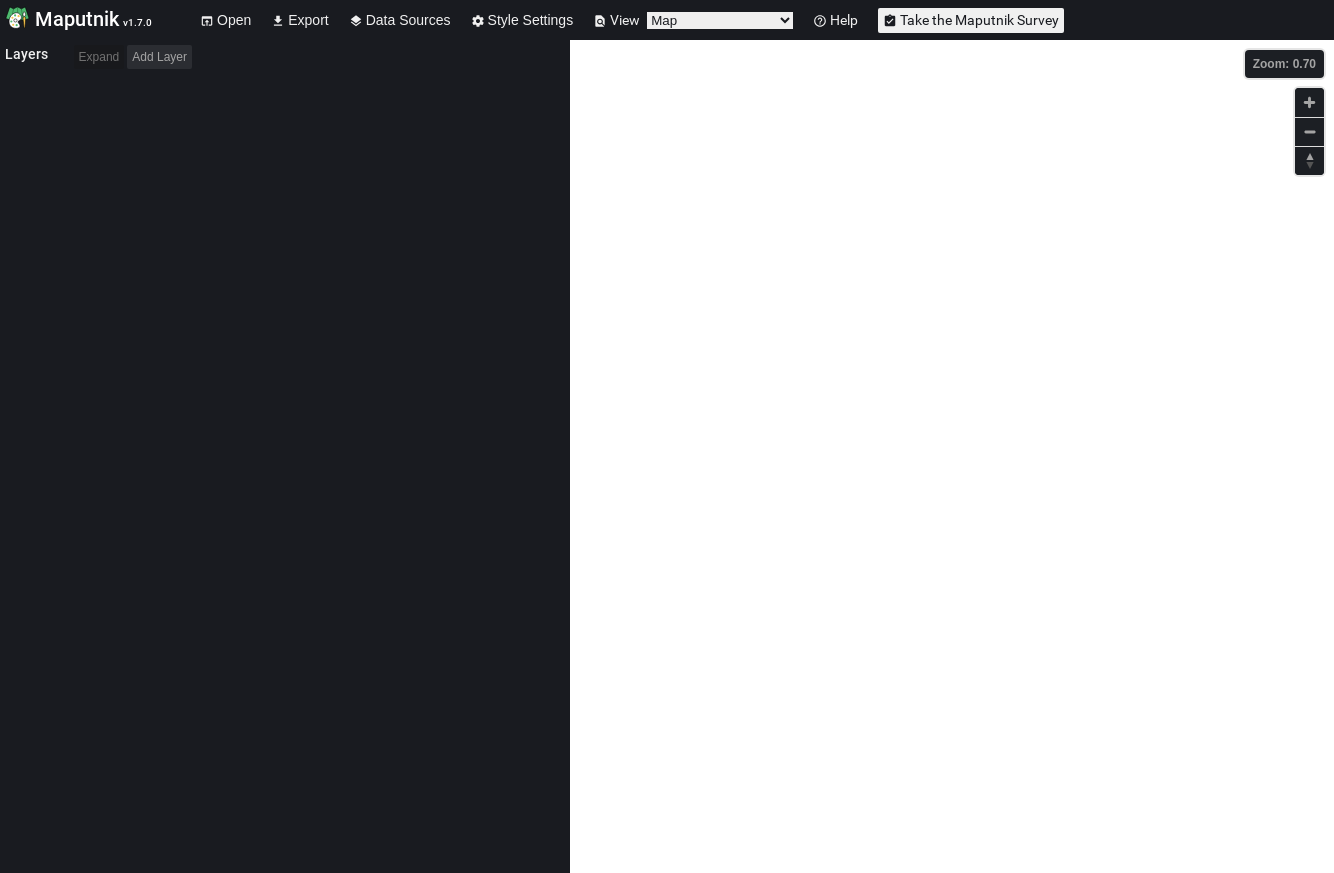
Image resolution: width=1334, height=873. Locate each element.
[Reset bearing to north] (1309, 160)
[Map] (952, 456)
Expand (99, 57)
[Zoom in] (1309, 102)
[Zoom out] (1309, 131)
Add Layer (159, 57)
